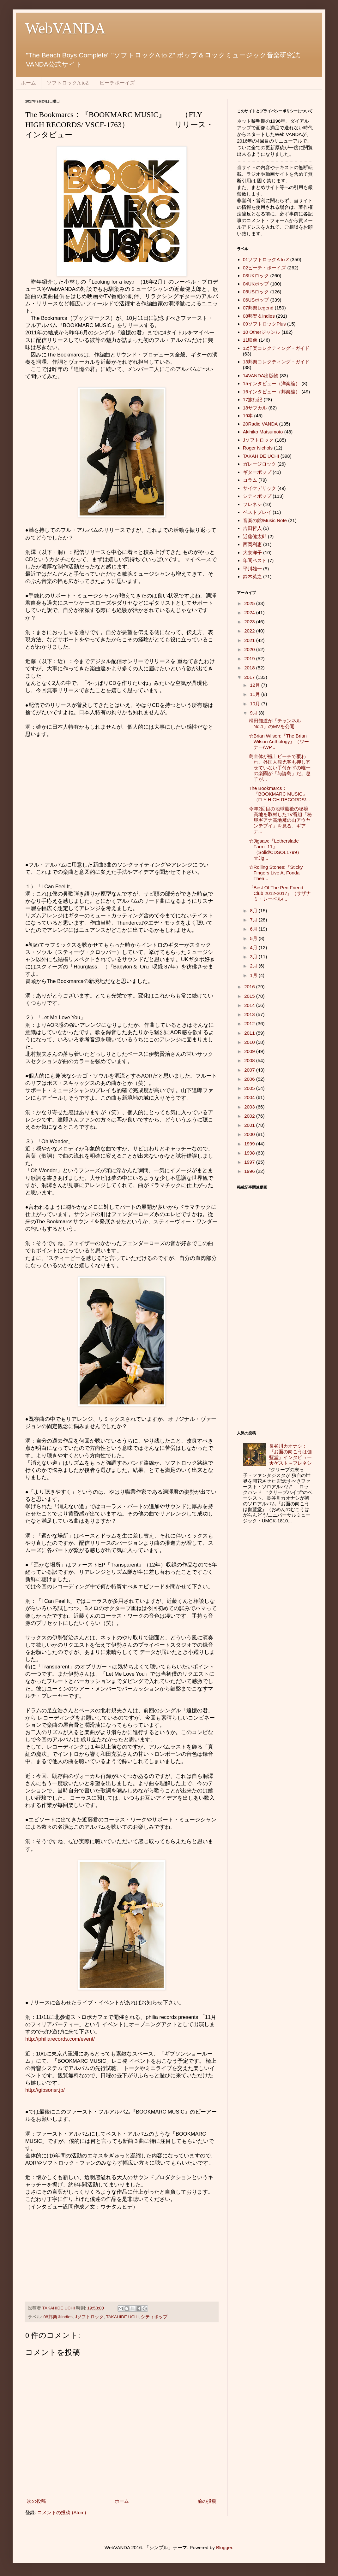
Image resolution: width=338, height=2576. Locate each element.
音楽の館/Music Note (265, 520)
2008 (250, 1060)
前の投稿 (206, 2501)
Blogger (224, 2547)
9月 (254, 712)
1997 (250, 1162)
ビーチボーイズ (117, 82)
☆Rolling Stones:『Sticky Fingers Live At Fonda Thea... (276, 872)
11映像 (250, 340)
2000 (250, 1134)
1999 (250, 1143)
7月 (254, 919)
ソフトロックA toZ (68, 82)
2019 (250, 658)
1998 (250, 1153)
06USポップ (256, 300)
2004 (250, 1097)
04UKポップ (256, 283)
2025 (250, 603)
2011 (250, 1033)
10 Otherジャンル (261, 332)
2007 (250, 1070)
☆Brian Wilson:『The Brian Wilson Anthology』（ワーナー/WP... (279, 741)
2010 (250, 1042)
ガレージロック (259, 464)
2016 (250, 986)
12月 (255, 685)
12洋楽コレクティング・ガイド (276, 348)
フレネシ (252, 504)
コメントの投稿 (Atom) (61, 2512)
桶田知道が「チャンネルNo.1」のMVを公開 (275, 723)
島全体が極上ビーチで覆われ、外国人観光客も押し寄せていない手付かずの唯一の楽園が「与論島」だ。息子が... (280, 768)
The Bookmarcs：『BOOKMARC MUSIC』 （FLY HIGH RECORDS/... (283, 793)
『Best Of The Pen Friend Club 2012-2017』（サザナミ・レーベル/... (280, 893)
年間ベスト (255, 560)
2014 (250, 1005)
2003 (250, 1106)
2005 (250, 1088)
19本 (248, 415)
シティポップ (154, 2316)
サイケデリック (259, 488)
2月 (254, 965)
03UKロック (256, 275)
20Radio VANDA (260, 423)
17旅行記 (253, 399)
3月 (254, 956)
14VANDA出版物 (260, 375)
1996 (250, 1171)
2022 (250, 630)
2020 (250, 649)
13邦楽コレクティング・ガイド (276, 361)
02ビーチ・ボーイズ (264, 267)
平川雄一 (252, 568)
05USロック (256, 291)
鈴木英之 (252, 576)
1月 (254, 975)
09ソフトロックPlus (264, 323)
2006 (250, 1079)
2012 (250, 1023)
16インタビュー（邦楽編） (271, 391)
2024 (250, 612)
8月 (254, 910)
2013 (250, 1014)
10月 (255, 703)
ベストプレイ (257, 512)
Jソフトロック (89, 2316)
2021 (250, 640)
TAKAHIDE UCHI (122, 2316)
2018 (250, 667)
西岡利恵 (252, 544)
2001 (250, 1125)
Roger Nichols (258, 447)
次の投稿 (36, 2501)
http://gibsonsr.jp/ (45, 2090)
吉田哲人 (252, 528)
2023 (250, 621)
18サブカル (255, 407)
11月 (255, 694)
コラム (250, 480)
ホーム (28, 82)
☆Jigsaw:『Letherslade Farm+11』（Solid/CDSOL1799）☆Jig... (275, 849)
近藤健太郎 (255, 536)
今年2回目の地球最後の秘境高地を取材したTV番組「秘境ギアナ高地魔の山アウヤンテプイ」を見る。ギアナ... (280, 820)
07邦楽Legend (258, 307)
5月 (254, 938)
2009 (250, 1051)
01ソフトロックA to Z (266, 259)
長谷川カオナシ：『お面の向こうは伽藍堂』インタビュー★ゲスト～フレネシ (290, 1454)
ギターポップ (257, 472)
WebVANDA (65, 28)
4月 (254, 947)
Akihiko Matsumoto (263, 431)
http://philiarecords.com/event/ (60, 2039)
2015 (250, 996)
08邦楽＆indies (58, 2316)
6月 (254, 929)
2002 (250, 1116)
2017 (250, 677)
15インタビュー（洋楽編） (271, 383)
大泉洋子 (252, 552)
